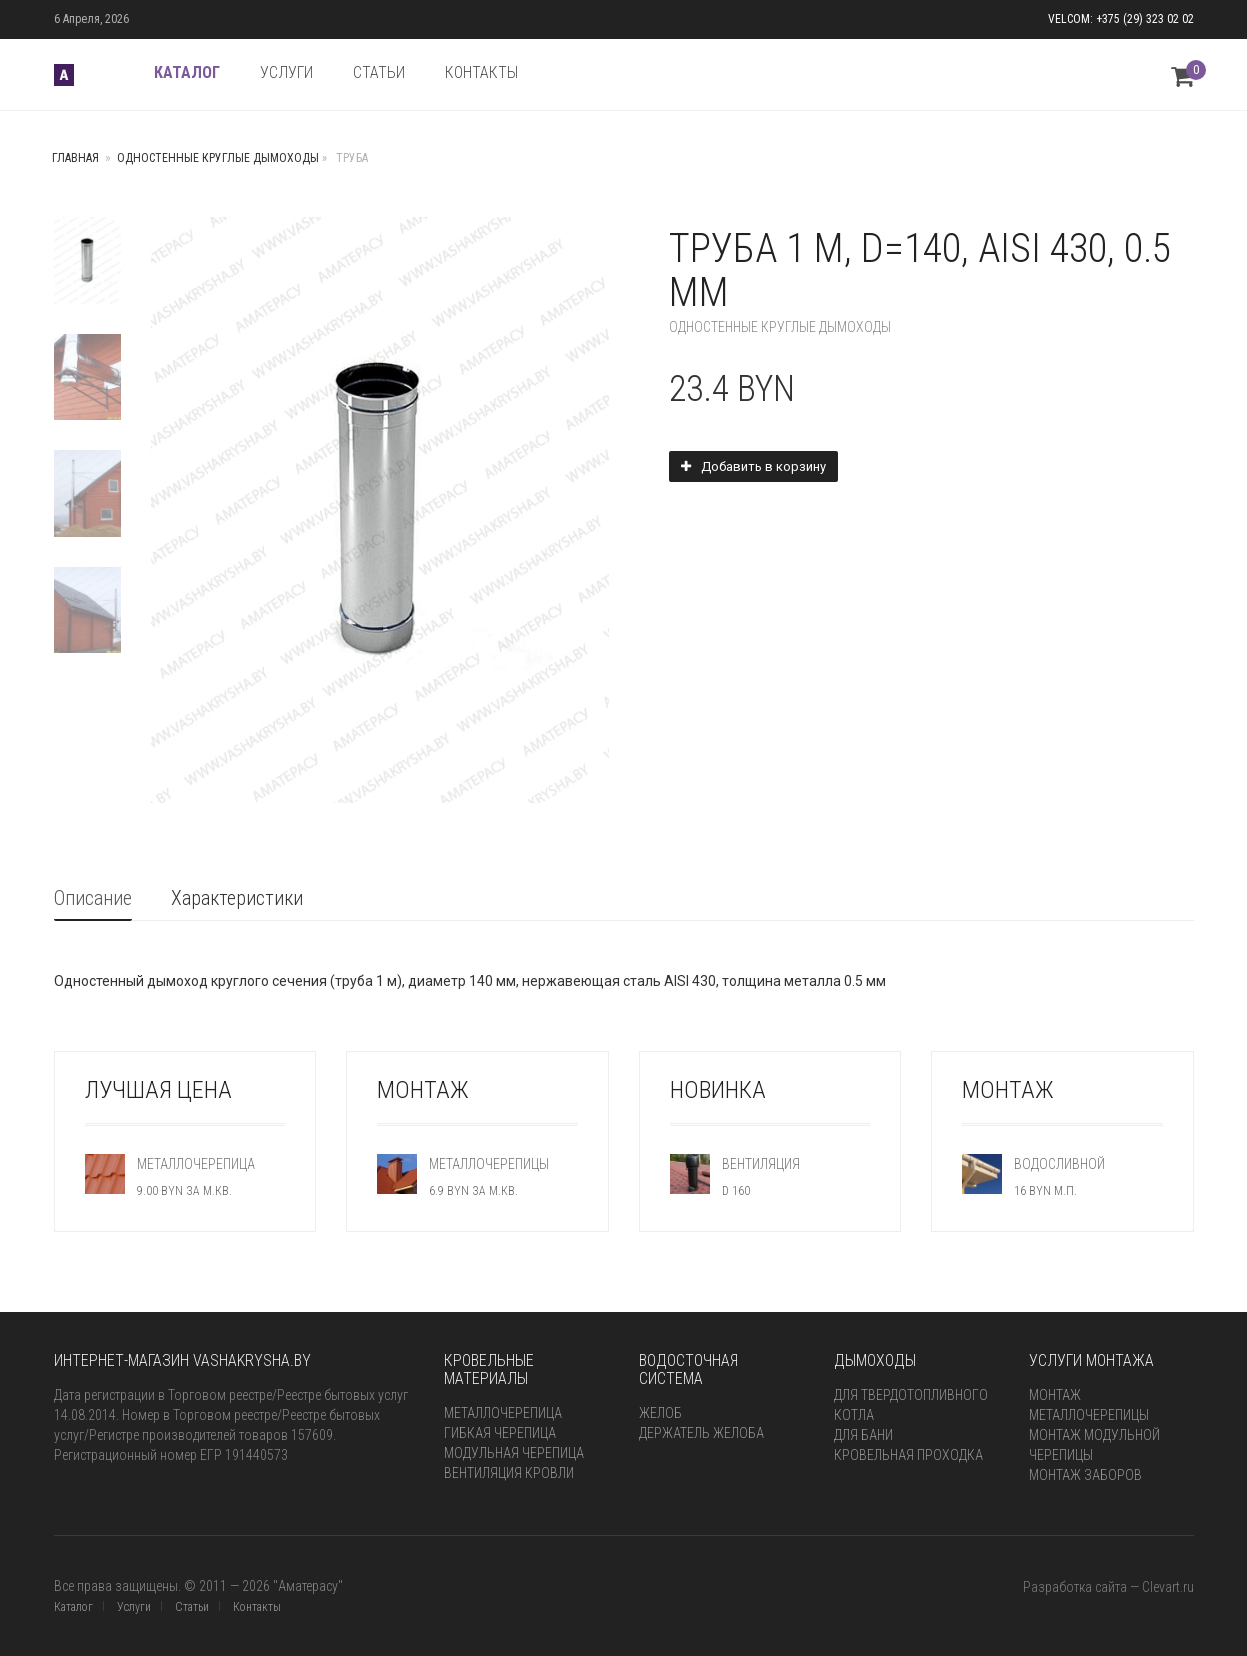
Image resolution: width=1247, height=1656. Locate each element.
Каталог (73, 1607)
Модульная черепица (514, 1453)
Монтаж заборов (1085, 1475)
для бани (863, 1435)
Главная (75, 158)
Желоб (660, 1413)
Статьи (192, 1607)
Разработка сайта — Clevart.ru (1108, 1587)
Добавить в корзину (763, 466)
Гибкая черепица (500, 1433)
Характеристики (237, 898)
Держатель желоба (701, 1433)
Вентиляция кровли (509, 1473)
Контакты (257, 1607)
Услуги (134, 1607)
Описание (93, 898)
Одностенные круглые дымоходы (218, 158)
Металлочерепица (503, 1413)
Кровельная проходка (908, 1455)
